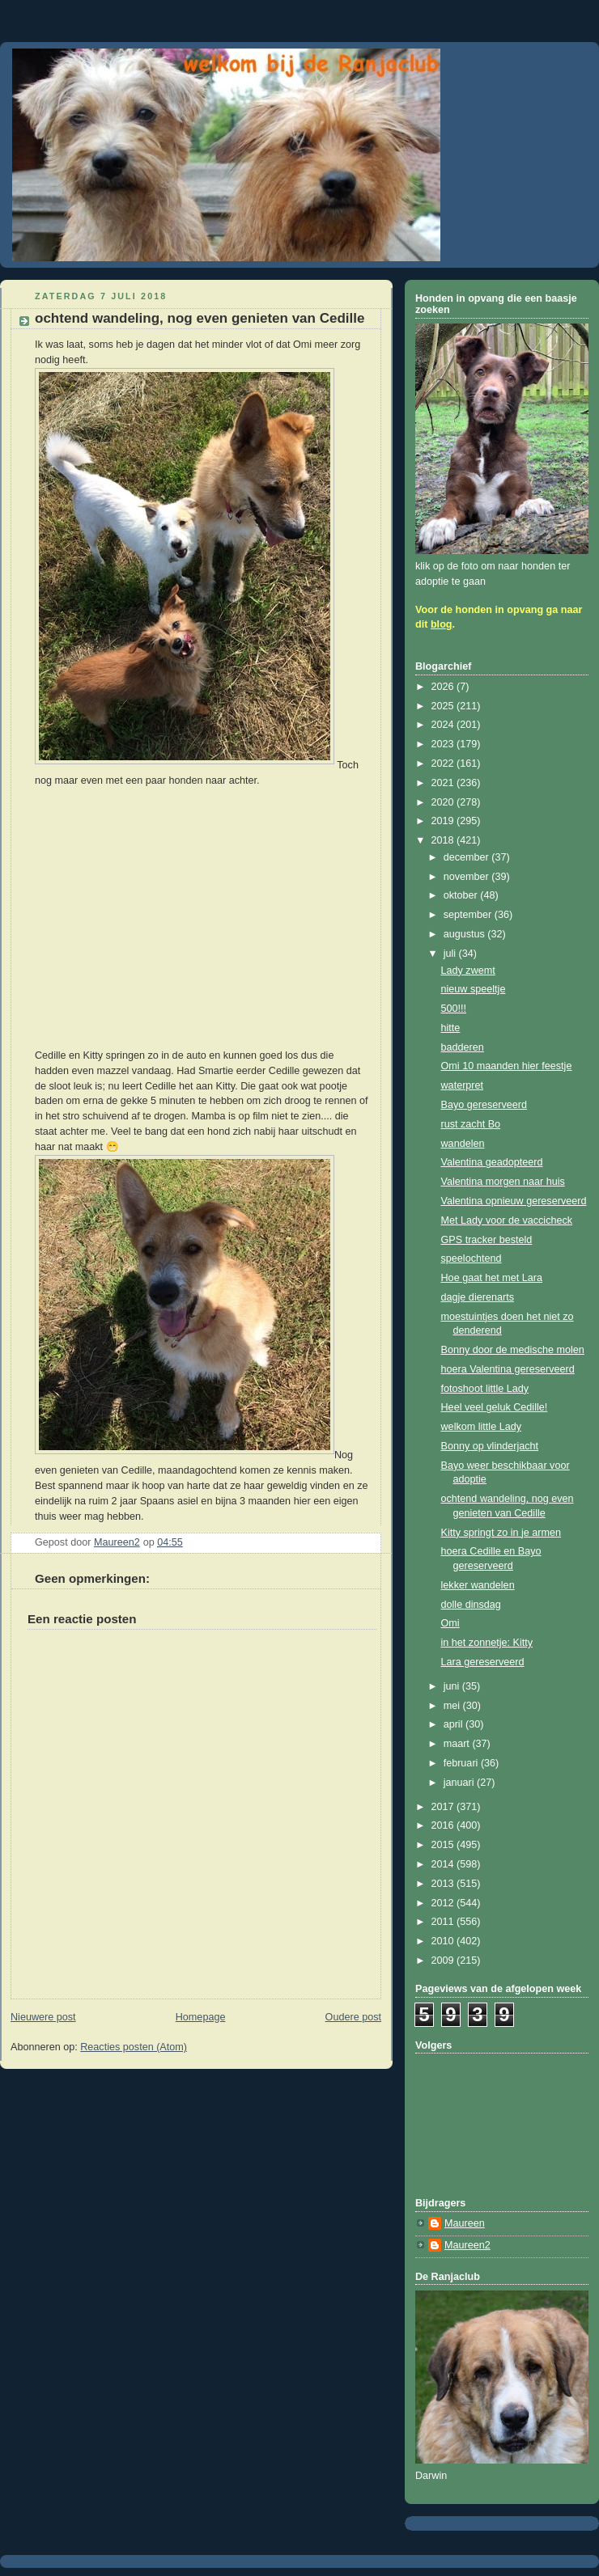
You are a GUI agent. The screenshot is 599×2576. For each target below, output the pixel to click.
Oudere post (353, 2017)
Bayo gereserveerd (484, 1104)
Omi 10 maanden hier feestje (506, 1066)
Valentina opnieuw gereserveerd (514, 1201)
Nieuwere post (43, 2017)
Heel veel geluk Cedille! (494, 1407)
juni (453, 1686)
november (468, 876)
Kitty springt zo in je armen (501, 1532)
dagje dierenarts (477, 1297)
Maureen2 (467, 2245)
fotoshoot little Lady (485, 1388)
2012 (444, 1903)
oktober (462, 895)
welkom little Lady (481, 1426)
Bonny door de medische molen (512, 1350)
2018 (444, 840)
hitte (451, 1028)
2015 (444, 1845)
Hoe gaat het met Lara (491, 1278)
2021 (444, 783)
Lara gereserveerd (483, 1662)
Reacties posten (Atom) (133, 2047)
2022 (444, 763)
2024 (444, 724)
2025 (444, 706)
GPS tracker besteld (487, 1240)
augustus (466, 934)
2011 (444, 1921)
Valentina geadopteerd (492, 1162)
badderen (462, 1047)
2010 (444, 1941)
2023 (444, 744)
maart (458, 1743)
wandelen (463, 1143)
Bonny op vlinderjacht (490, 1446)
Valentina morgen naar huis (503, 1181)
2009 (444, 1960)
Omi (450, 1623)
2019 (444, 821)
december (468, 857)
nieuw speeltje (473, 989)
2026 (444, 686)
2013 (444, 1883)
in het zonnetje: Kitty (487, 1642)
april (454, 1724)
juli (451, 953)
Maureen (464, 2223)
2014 (444, 1864)
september (469, 914)
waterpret (462, 1085)
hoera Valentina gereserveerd (508, 1369)
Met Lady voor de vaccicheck (507, 1220)
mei (453, 1705)
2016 (444, 1825)
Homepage (201, 2017)
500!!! (454, 1008)
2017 (444, 1807)
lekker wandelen (478, 1585)
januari (460, 1782)
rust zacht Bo (471, 1124)
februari (462, 1763)
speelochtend (471, 1258)
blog (441, 624)
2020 (444, 802)
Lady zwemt (468, 970)
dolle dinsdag (471, 1604)
